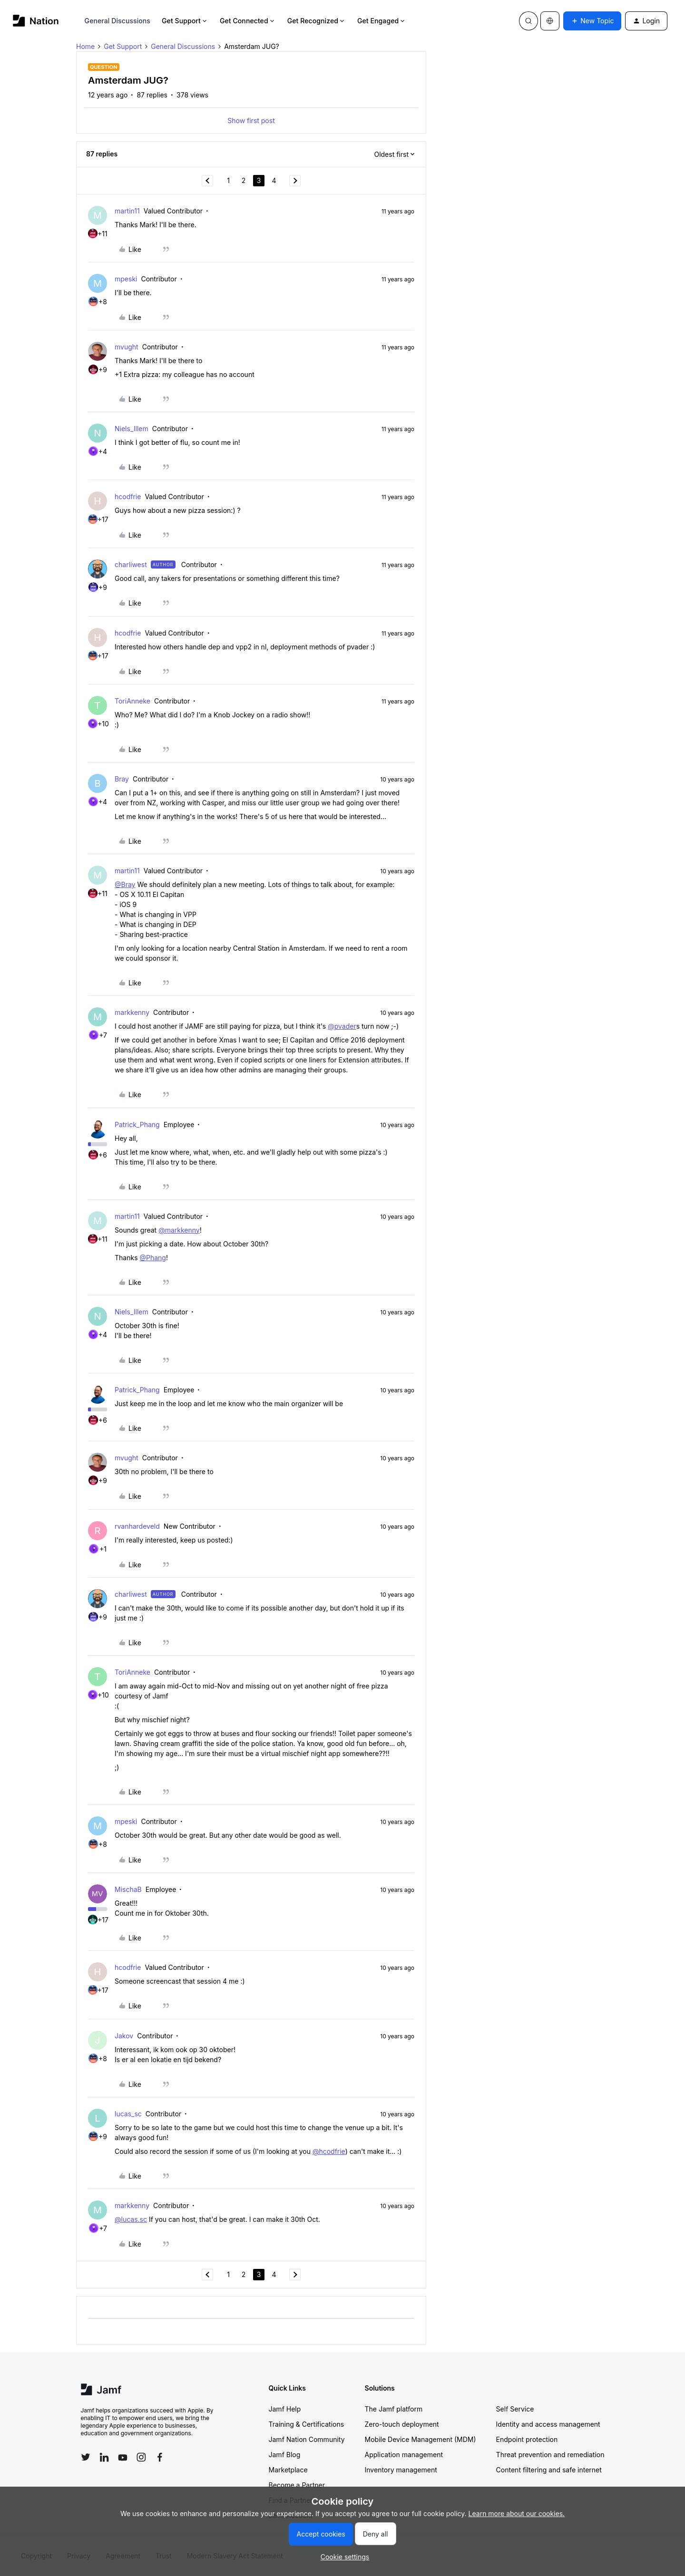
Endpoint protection (527, 2439)
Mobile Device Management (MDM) (420, 2439)
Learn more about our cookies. (517, 2513)
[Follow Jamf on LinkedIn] (104, 2457)
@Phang (152, 1258)
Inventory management (401, 2470)
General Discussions (117, 21)
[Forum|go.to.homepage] (36, 21)
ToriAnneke (132, 701)
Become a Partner (297, 2485)
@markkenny (179, 1230)
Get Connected (248, 21)
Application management (404, 2455)
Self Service (515, 2409)
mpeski (126, 279)
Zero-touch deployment (402, 2424)
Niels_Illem (131, 429)
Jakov (124, 2036)
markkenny (132, 1012)
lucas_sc (128, 2114)
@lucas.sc (131, 2219)
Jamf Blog (285, 2455)
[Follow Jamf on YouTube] (122, 2457)
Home (85, 46)
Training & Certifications (306, 2424)
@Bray (125, 884)
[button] (592, 20)
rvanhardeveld (137, 1526)
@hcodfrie (329, 2151)
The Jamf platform (394, 2409)
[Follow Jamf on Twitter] (85, 2457)
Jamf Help (285, 2409)
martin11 (127, 211)
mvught (126, 347)
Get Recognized (316, 21)
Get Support (185, 21)
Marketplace (288, 2470)
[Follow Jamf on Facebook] (160, 2457)
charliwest (131, 564)
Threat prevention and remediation (550, 2455)
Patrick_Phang (137, 1124)
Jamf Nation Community (307, 2439)
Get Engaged (381, 21)
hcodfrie (128, 496)
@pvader (342, 1026)
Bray (122, 779)
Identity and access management (548, 2424)
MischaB (128, 1889)
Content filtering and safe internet (549, 2470)
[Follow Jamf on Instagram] (141, 2457)
